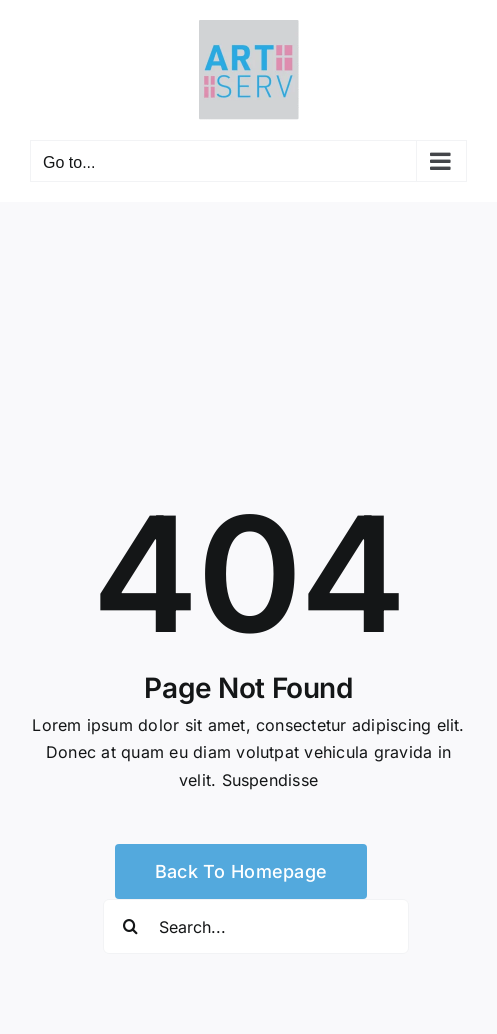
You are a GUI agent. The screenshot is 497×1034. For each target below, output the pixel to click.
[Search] (130, 926)
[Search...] (256, 926)
